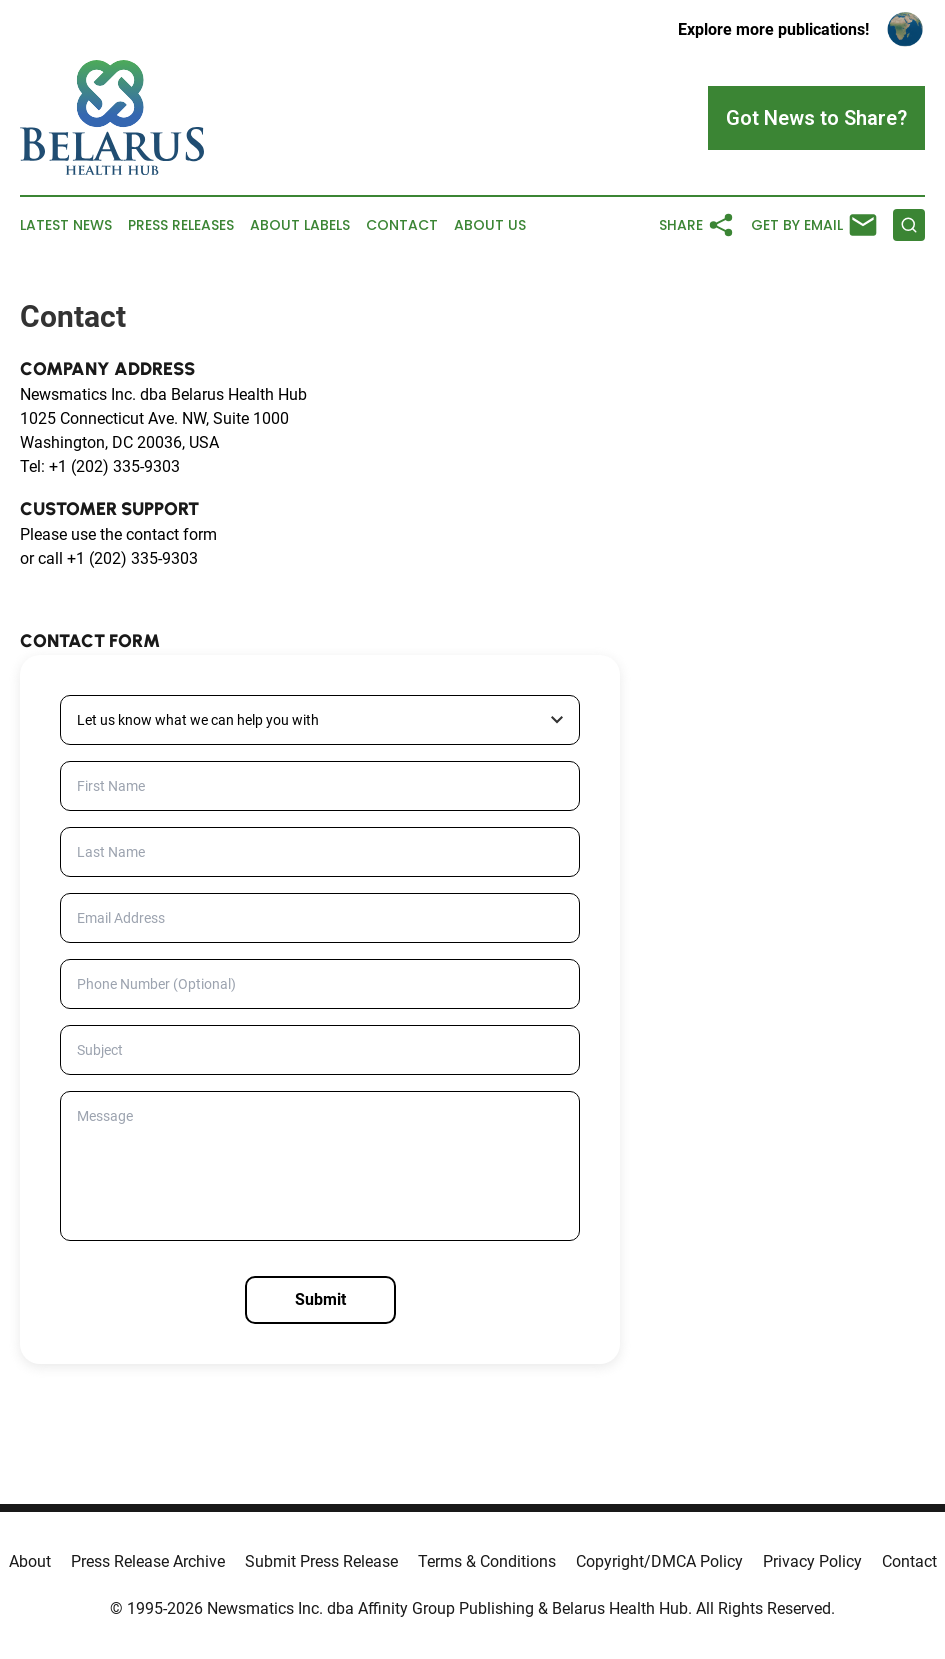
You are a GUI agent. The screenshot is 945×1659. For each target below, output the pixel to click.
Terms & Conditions (487, 1561)
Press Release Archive (148, 1561)
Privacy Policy (812, 1561)
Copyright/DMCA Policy (659, 1561)
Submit (320, 1299)
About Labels (300, 225)
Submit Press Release (321, 1561)
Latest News (66, 225)
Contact (402, 225)
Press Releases (181, 225)
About (30, 1561)
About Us (490, 225)
